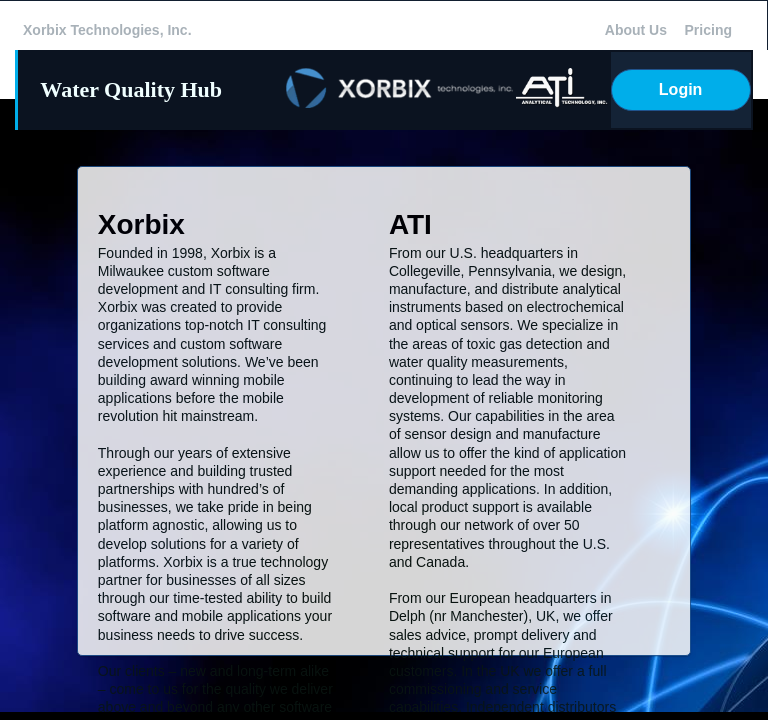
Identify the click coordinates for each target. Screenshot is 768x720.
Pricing (708, 30)
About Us (636, 30)
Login (681, 89)
